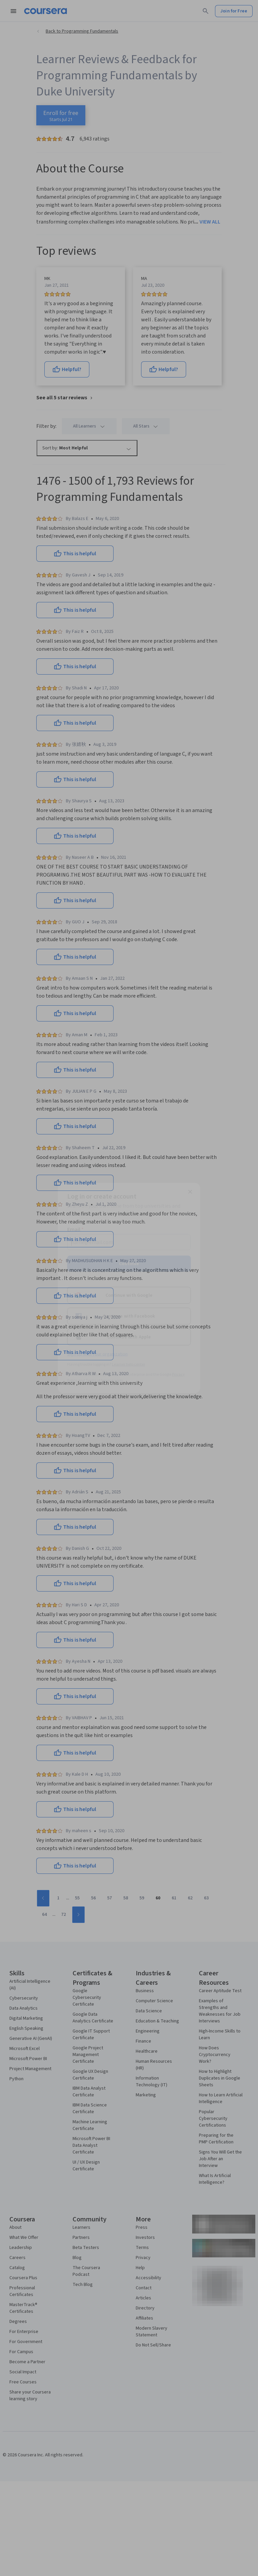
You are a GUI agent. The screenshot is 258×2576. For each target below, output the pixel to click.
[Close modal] (190, 1191)
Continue (129, 1263)
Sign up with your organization (97, 1354)
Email (75, 1229)
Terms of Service (99, 1380)
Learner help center (128, 1364)
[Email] (129, 1242)
